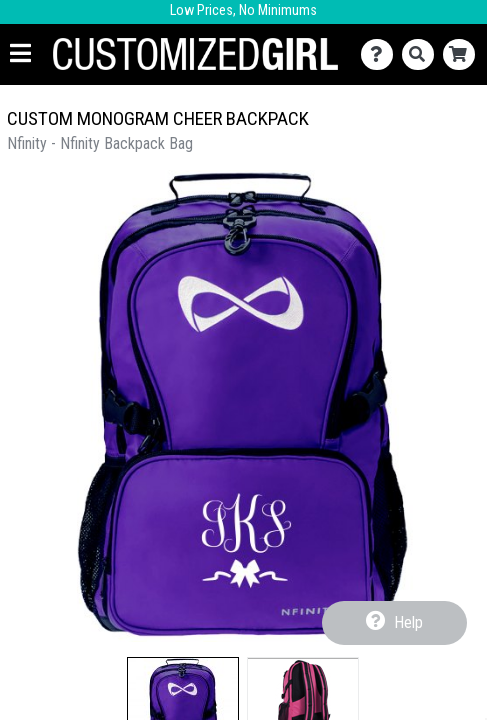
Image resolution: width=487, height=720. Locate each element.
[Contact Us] (381, 54)
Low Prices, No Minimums (243, 10)
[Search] (422, 54)
